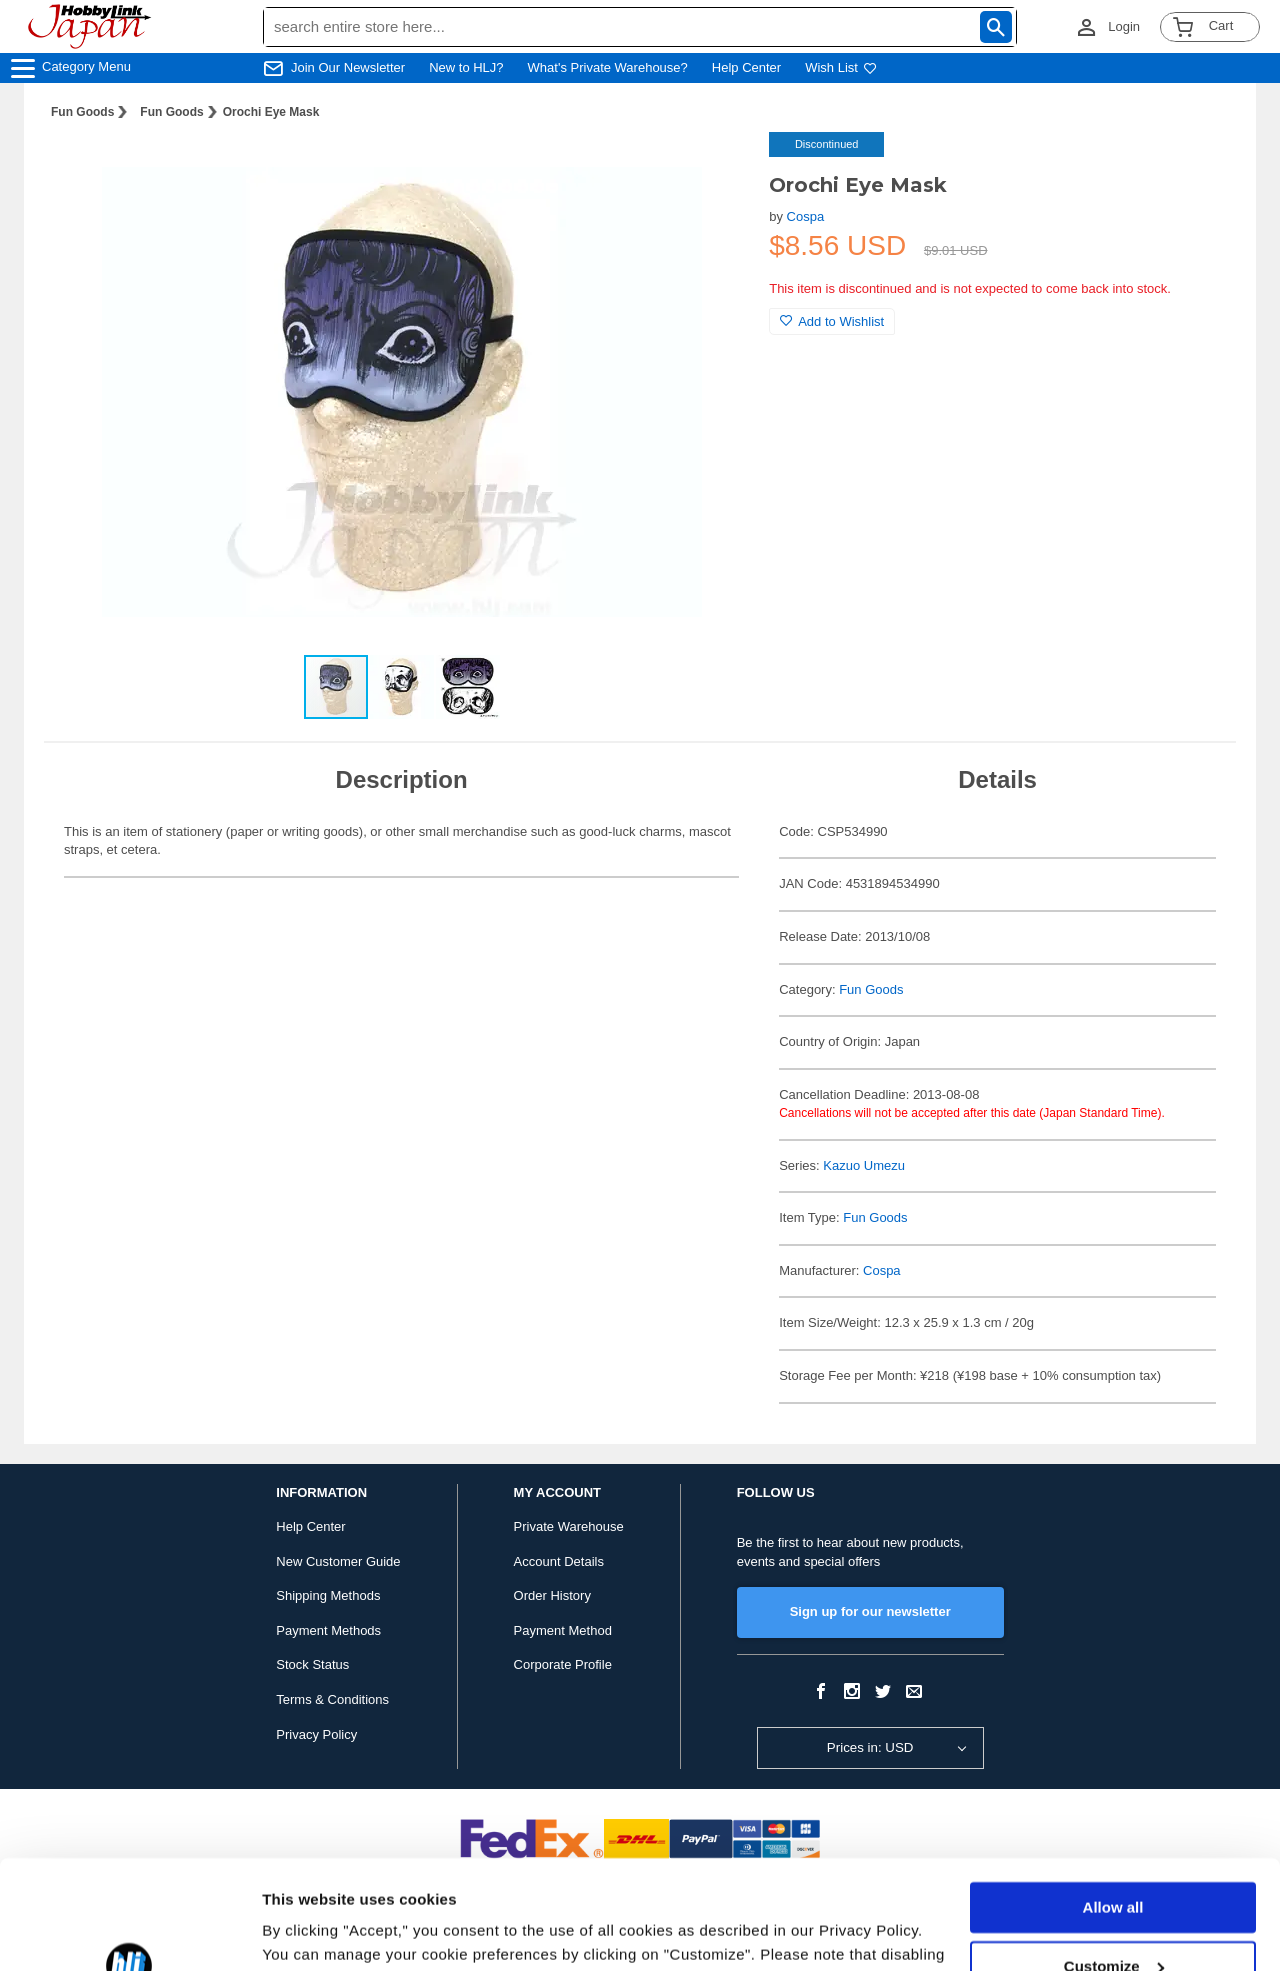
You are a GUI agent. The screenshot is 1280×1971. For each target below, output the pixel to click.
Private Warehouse (569, 1526)
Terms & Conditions (332, 1699)
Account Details (559, 1561)
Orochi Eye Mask (271, 112)
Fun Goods (82, 112)
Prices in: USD (870, 1747)
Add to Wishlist (832, 321)
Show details (308, 1931)
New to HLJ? (466, 67)
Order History (552, 1595)
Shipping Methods (328, 1595)
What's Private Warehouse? (608, 67)
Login (1124, 26)
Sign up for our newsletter (870, 1611)
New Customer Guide (338, 1561)
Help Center (746, 67)
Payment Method (563, 1630)
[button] (713, 168)
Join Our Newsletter (348, 67)
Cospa (806, 216)
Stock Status (312, 1664)
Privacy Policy (316, 1734)
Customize (1114, 1863)
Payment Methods (328, 1630)
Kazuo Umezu (864, 1165)
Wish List (841, 67)
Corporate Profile (563, 1664)
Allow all (1113, 1805)
